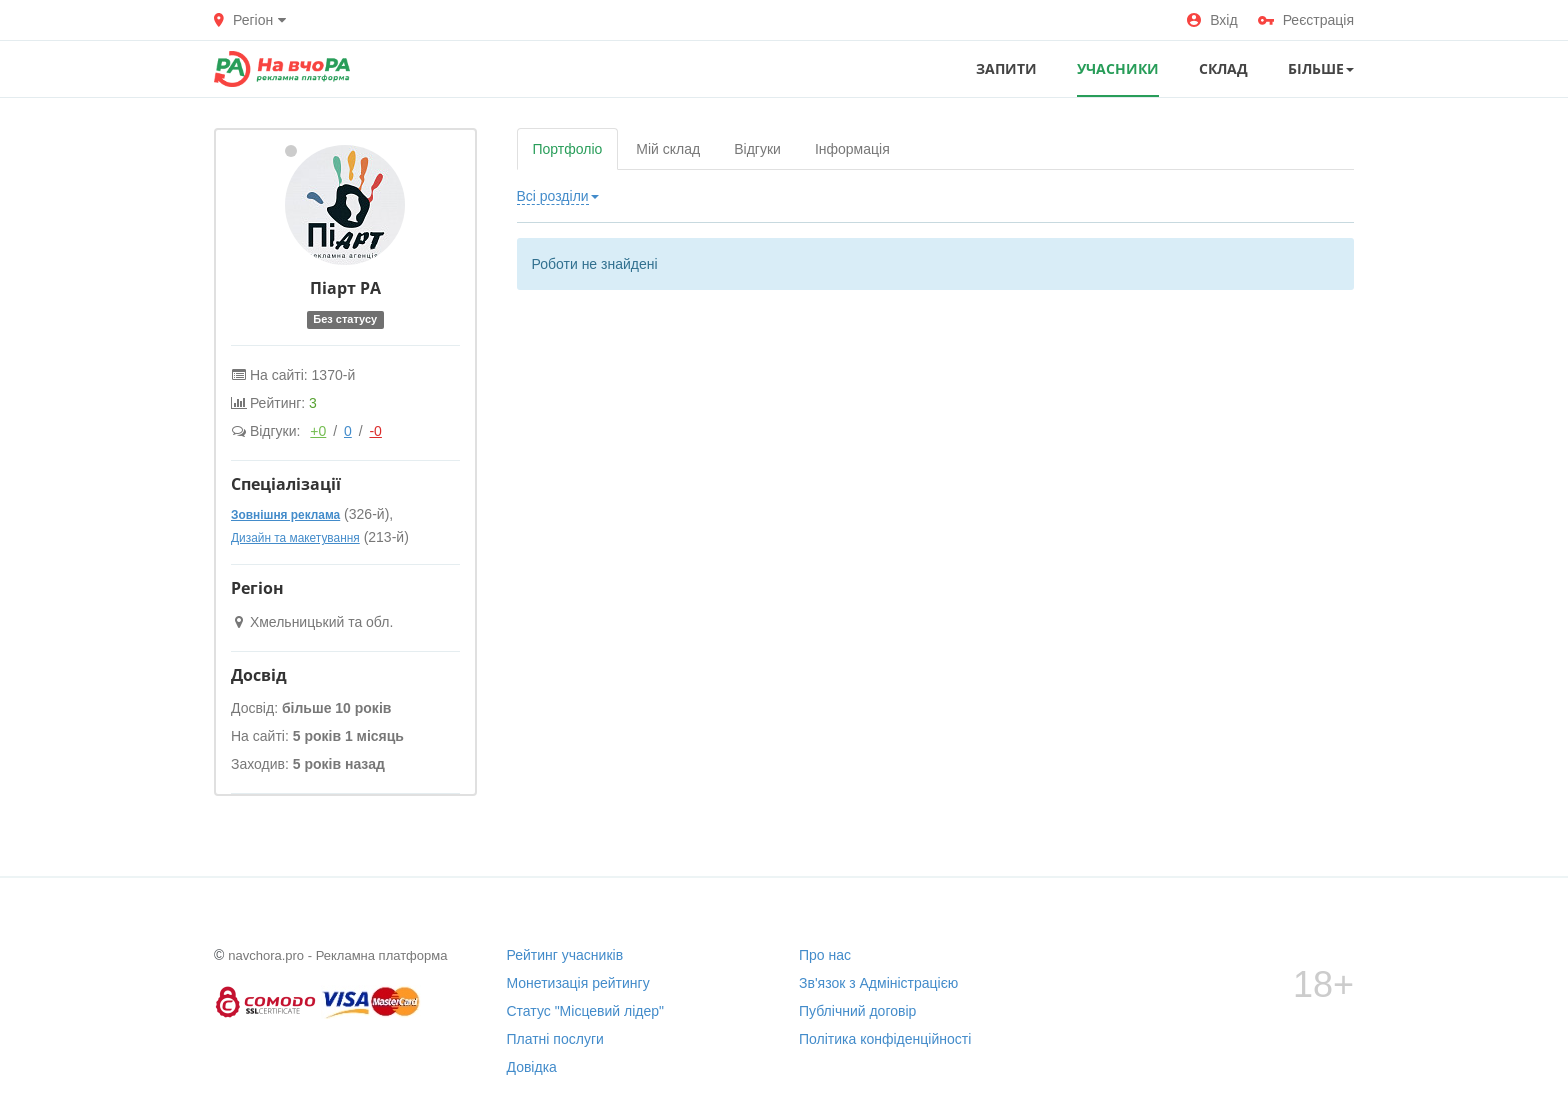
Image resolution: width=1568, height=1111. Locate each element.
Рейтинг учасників (565, 955)
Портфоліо (568, 149)
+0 (318, 431)
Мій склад (668, 149)
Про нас (825, 955)
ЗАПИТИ (1006, 68)
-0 (375, 431)
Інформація (852, 149)
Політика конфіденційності (885, 1039)
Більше (1321, 68)
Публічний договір (857, 1011)
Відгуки (757, 149)
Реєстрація (1306, 20)
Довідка (532, 1067)
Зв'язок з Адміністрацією (878, 983)
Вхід (1212, 20)
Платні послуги (555, 1039)
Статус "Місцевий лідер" (586, 1011)
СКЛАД (1223, 68)
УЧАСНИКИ (1118, 68)
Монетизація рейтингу (578, 983)
